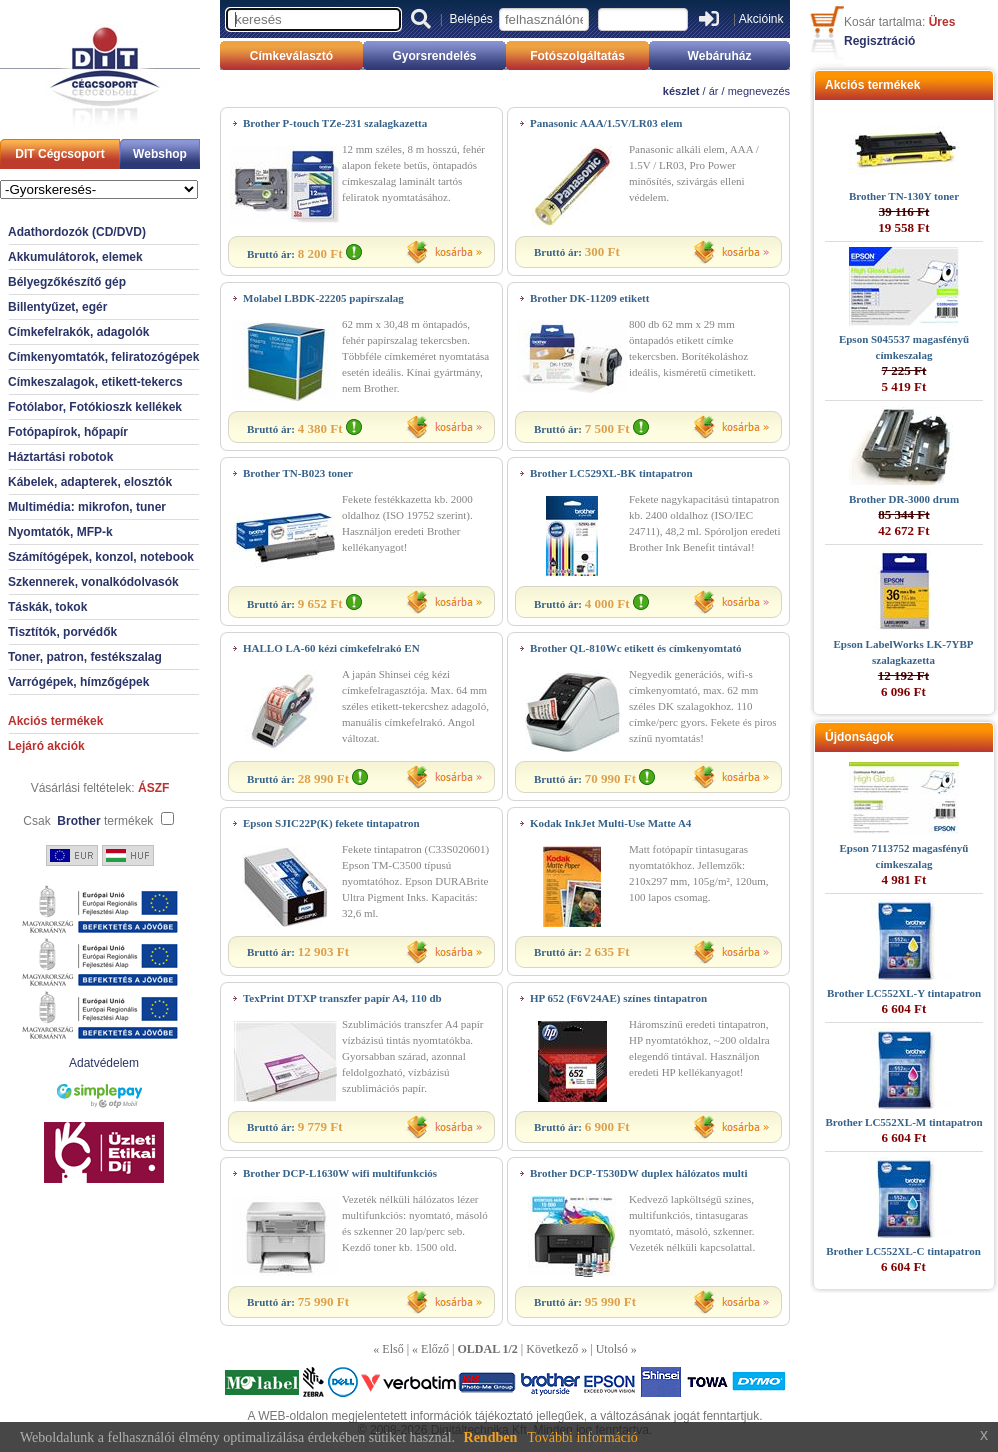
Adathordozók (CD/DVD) (77, 232)
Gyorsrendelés (434, 56)
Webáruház (720, 56)
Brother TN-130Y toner (904, 196)
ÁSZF (153, 788)
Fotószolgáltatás (577, 56)
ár (714, 91)
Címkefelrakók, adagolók (78, 332)
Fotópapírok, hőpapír (68, 432)
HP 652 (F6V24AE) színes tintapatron (618, 998)
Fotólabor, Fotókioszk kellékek (95, 407)
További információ (582, 1437)
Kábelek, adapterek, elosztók (90, 482)
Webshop (160, 154)
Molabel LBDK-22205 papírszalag (323, 298)
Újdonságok (859, 737)
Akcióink (761, 19)
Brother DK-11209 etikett (589, 298)
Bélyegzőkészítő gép (67, 282)
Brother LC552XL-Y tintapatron (904, 993)
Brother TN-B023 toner (298, 473)
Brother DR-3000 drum (904, 499)
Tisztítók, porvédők (62, 632)
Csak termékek (88, 821)
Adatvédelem (104, 1063)
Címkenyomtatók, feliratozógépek (103, 357)
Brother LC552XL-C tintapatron (903, 1251)
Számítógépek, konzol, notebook (101, 557)
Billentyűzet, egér (57, 307)
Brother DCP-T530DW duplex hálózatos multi (639, 1173)
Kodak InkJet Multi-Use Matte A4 (610, 823)
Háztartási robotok (60, 457)
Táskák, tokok (47, 607)
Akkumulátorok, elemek (75, 257)
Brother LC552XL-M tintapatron (903, 1122)
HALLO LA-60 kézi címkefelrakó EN (331, 648)
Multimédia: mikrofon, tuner (87, 507)
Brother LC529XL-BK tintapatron (611, 473)
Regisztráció (879, 41)
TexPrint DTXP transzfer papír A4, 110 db (342, 998)
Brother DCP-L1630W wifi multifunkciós (340, 1173)
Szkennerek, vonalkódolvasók (93, 582)
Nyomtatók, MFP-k (60, 532)
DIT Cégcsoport (59, 154)
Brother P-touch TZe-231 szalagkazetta (335, 123)
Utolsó (612, 1349)
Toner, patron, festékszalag (85, 657)
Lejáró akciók (46, 746)
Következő (552, 1349)
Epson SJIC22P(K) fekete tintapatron (331, 823)
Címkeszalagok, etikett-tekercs (95, 382)
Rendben (491, 1437)
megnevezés (759, 91)
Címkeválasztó (291, 56)
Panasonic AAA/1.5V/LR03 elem (606, 123)
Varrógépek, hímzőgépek (78, 682)
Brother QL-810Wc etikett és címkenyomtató (636, 648)
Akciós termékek (55, 721)
